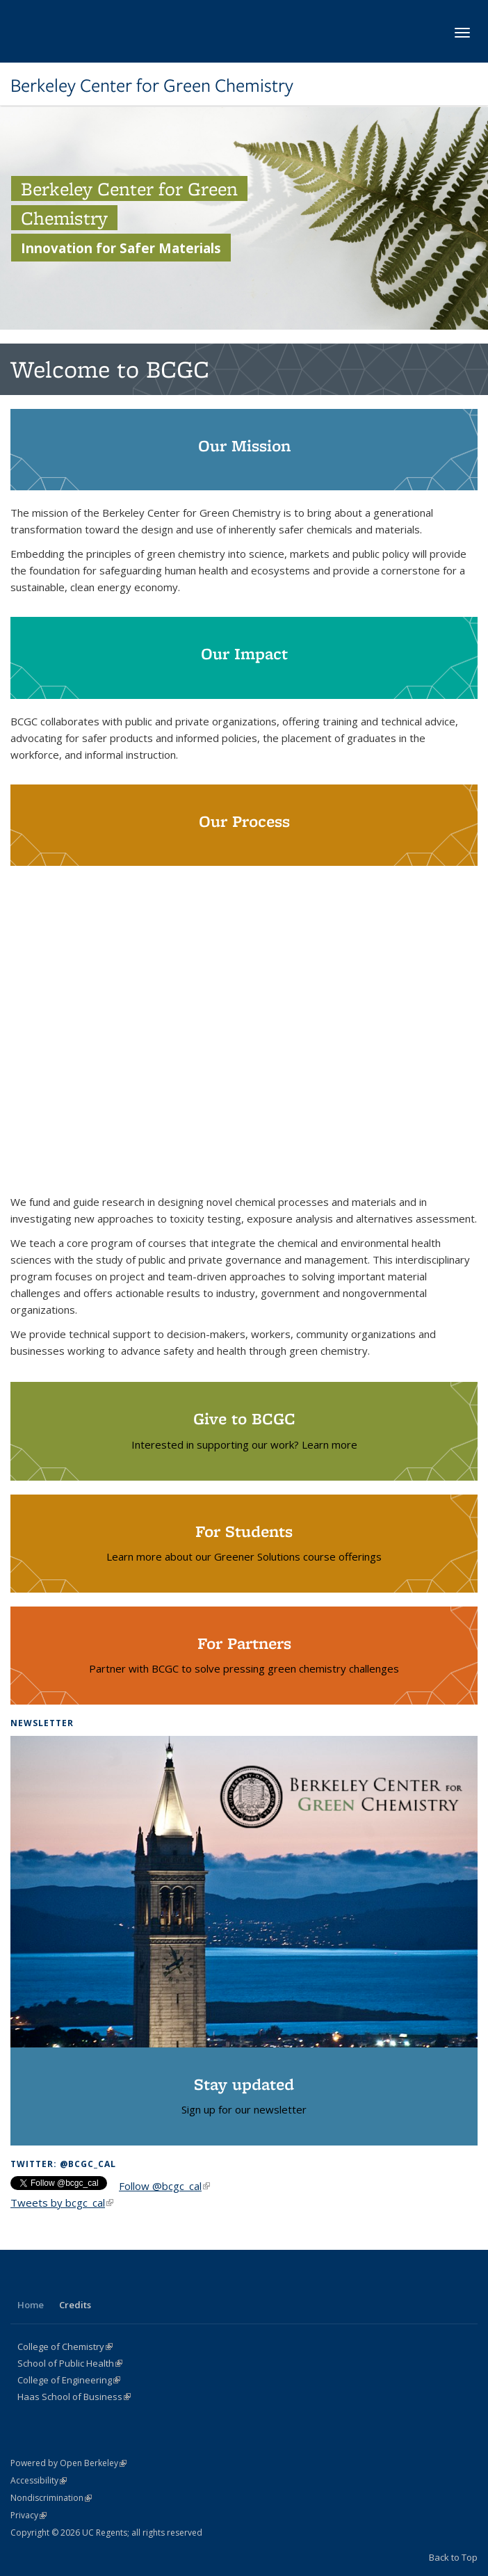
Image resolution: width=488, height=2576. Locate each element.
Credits (75, 2305)
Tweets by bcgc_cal (61, 2202)
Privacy (28, 2515)
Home (30, 2305)
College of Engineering (68, 2380)
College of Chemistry (65, 2346)
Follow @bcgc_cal (164, 2186)
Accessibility (38, 2480)
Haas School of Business (74, 2396)
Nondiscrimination (51, 2498)
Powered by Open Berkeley (68, 2463)
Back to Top (453, 2557)
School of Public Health (69, 2363)
